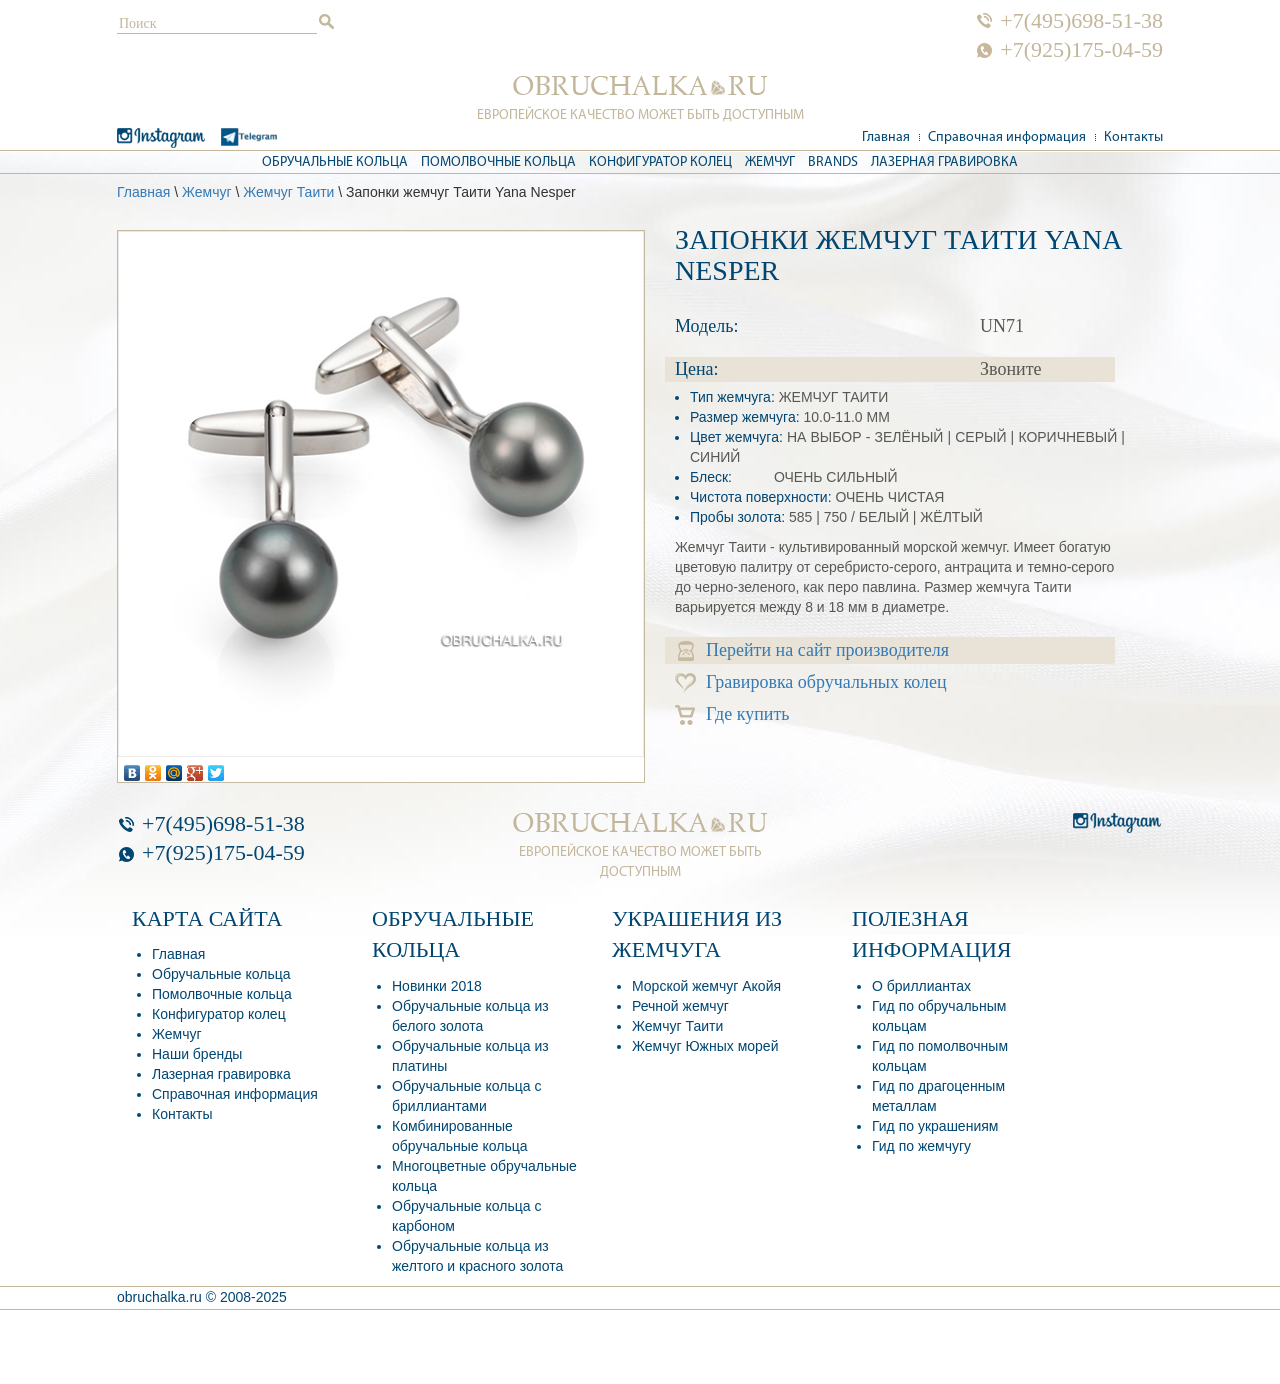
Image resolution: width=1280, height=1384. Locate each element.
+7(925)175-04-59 (1081, 50)
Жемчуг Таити (288, 192)
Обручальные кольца (335, 162)
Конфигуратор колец (660, 162)
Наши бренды (197, 1054)
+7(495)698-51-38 (1081, 21)
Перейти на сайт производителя (813, 650)
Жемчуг (770, 162)
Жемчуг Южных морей (705, 1046)
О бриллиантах (921, 986)
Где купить (732, 714)
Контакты (1133, 137)
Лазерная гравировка (944, 162)
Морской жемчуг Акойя (706, 986)
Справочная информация (1007, 137)
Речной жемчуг (680, 1006)
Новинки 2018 (437, 986)
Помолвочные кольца (498, 162)
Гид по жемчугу (921, 1146)
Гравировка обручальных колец (811, 682)
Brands (833, 162)
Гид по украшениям (935, 1126)
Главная (886, 137)
